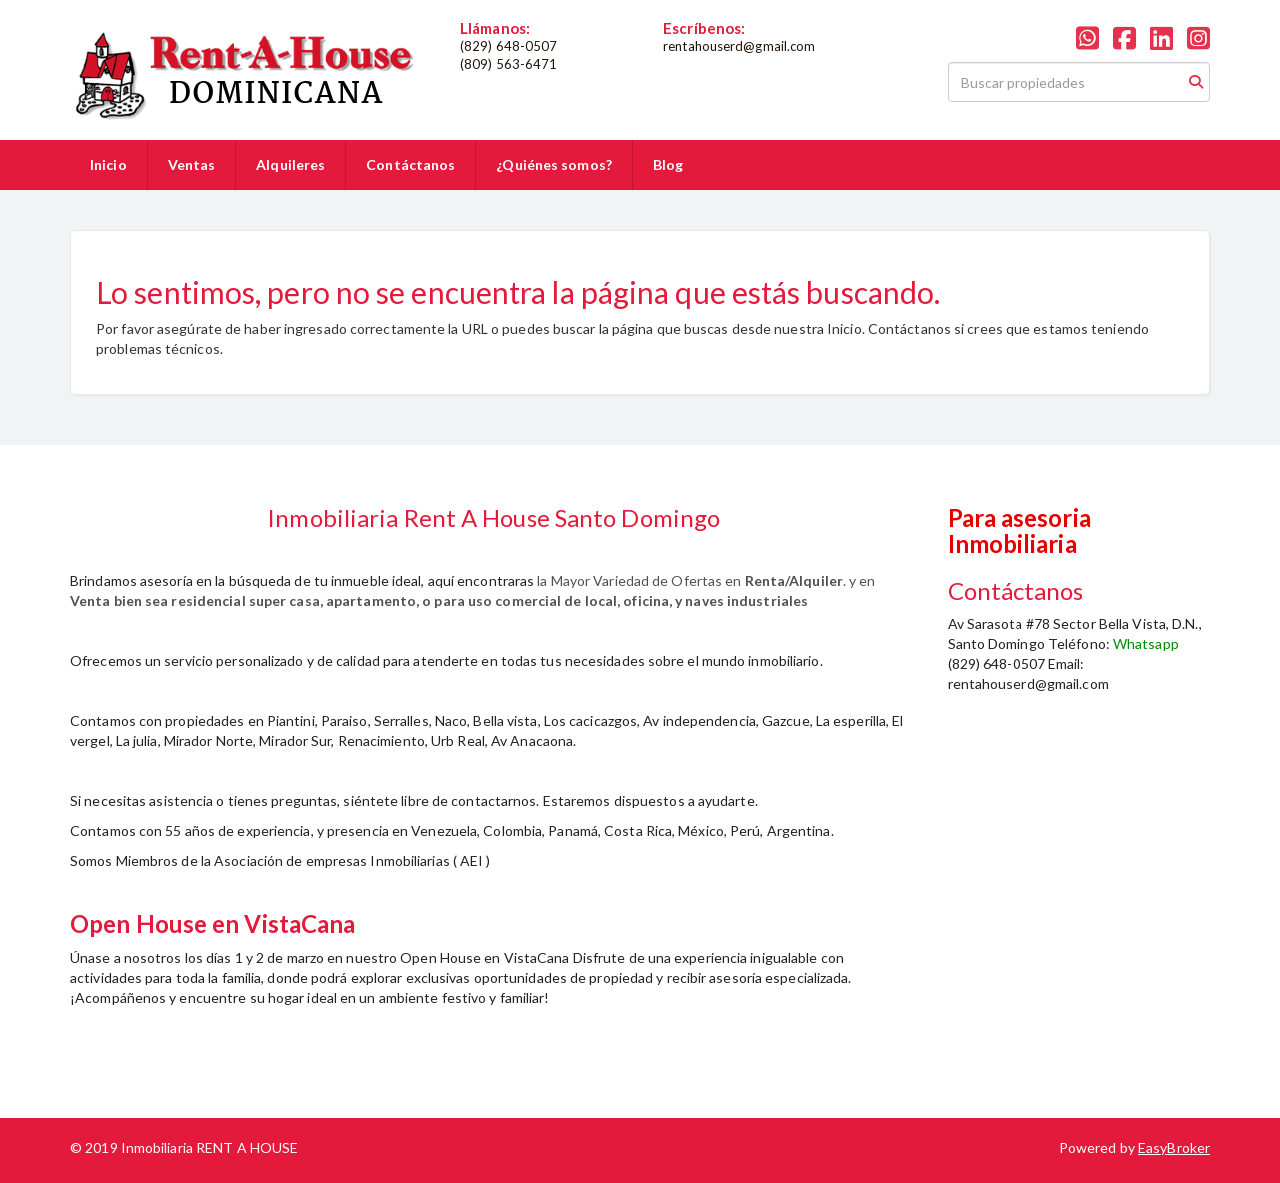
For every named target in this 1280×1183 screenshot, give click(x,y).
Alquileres (290, 164)
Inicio (108, 164)
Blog (668, 164)
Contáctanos (410, 164)
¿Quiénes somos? (554, 164)
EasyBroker (1174, 1147)
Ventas (192, 164)
